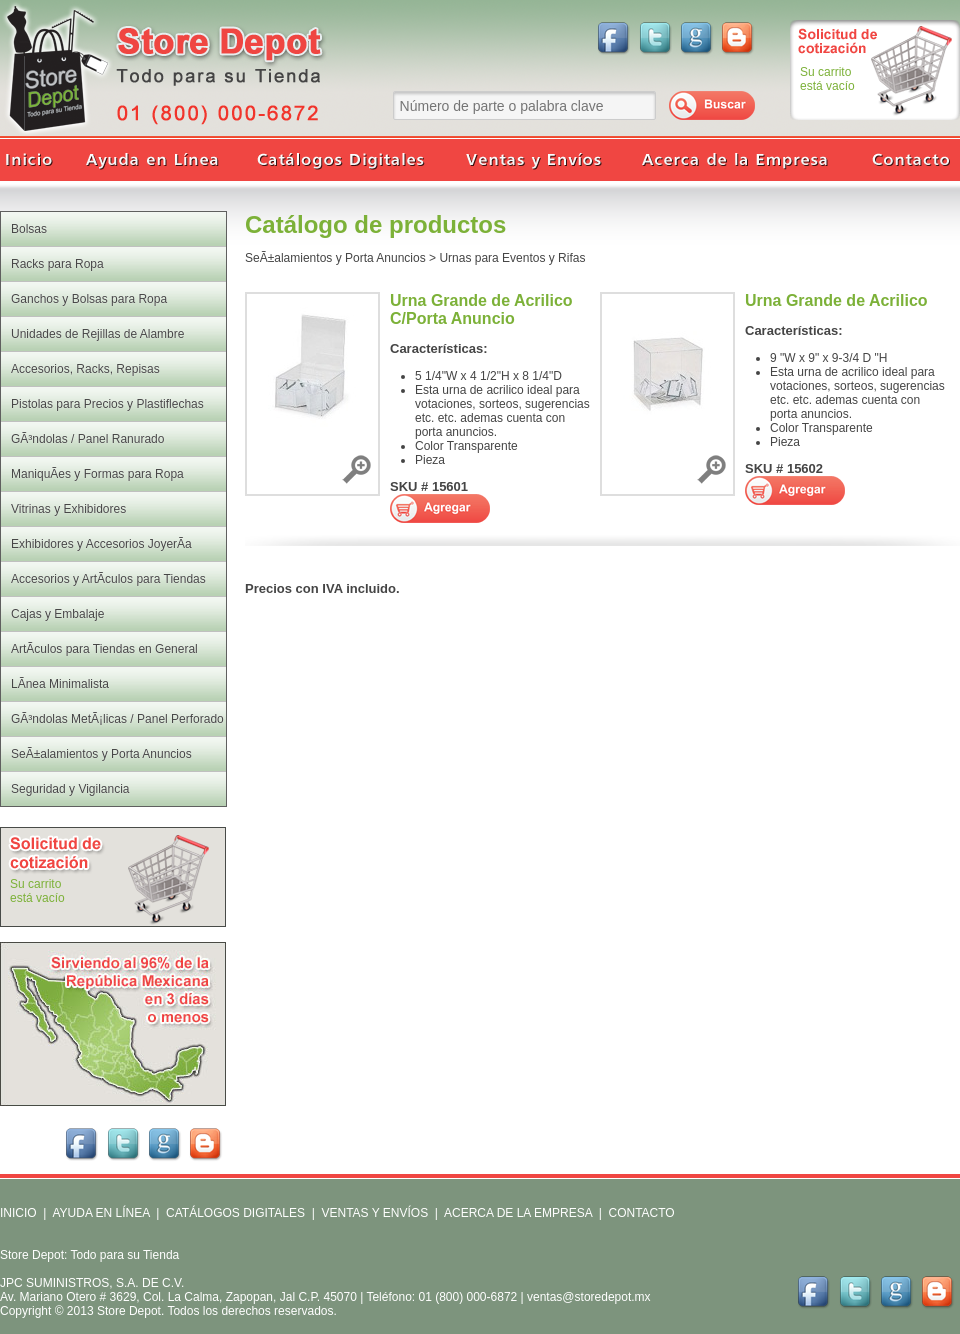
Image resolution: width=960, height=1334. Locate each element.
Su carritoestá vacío (827, 79)
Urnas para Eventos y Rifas (512, 258)
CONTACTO (641, 1213)
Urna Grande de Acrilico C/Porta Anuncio (481, 309)
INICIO (18, 1213)
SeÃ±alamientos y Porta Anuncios (335, 258)
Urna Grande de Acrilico (836, 300)
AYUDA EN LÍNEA (100, 1213)
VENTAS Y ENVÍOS (373, 1213)
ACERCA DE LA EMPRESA (516, 1213)
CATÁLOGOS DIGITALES (235, 1213)
